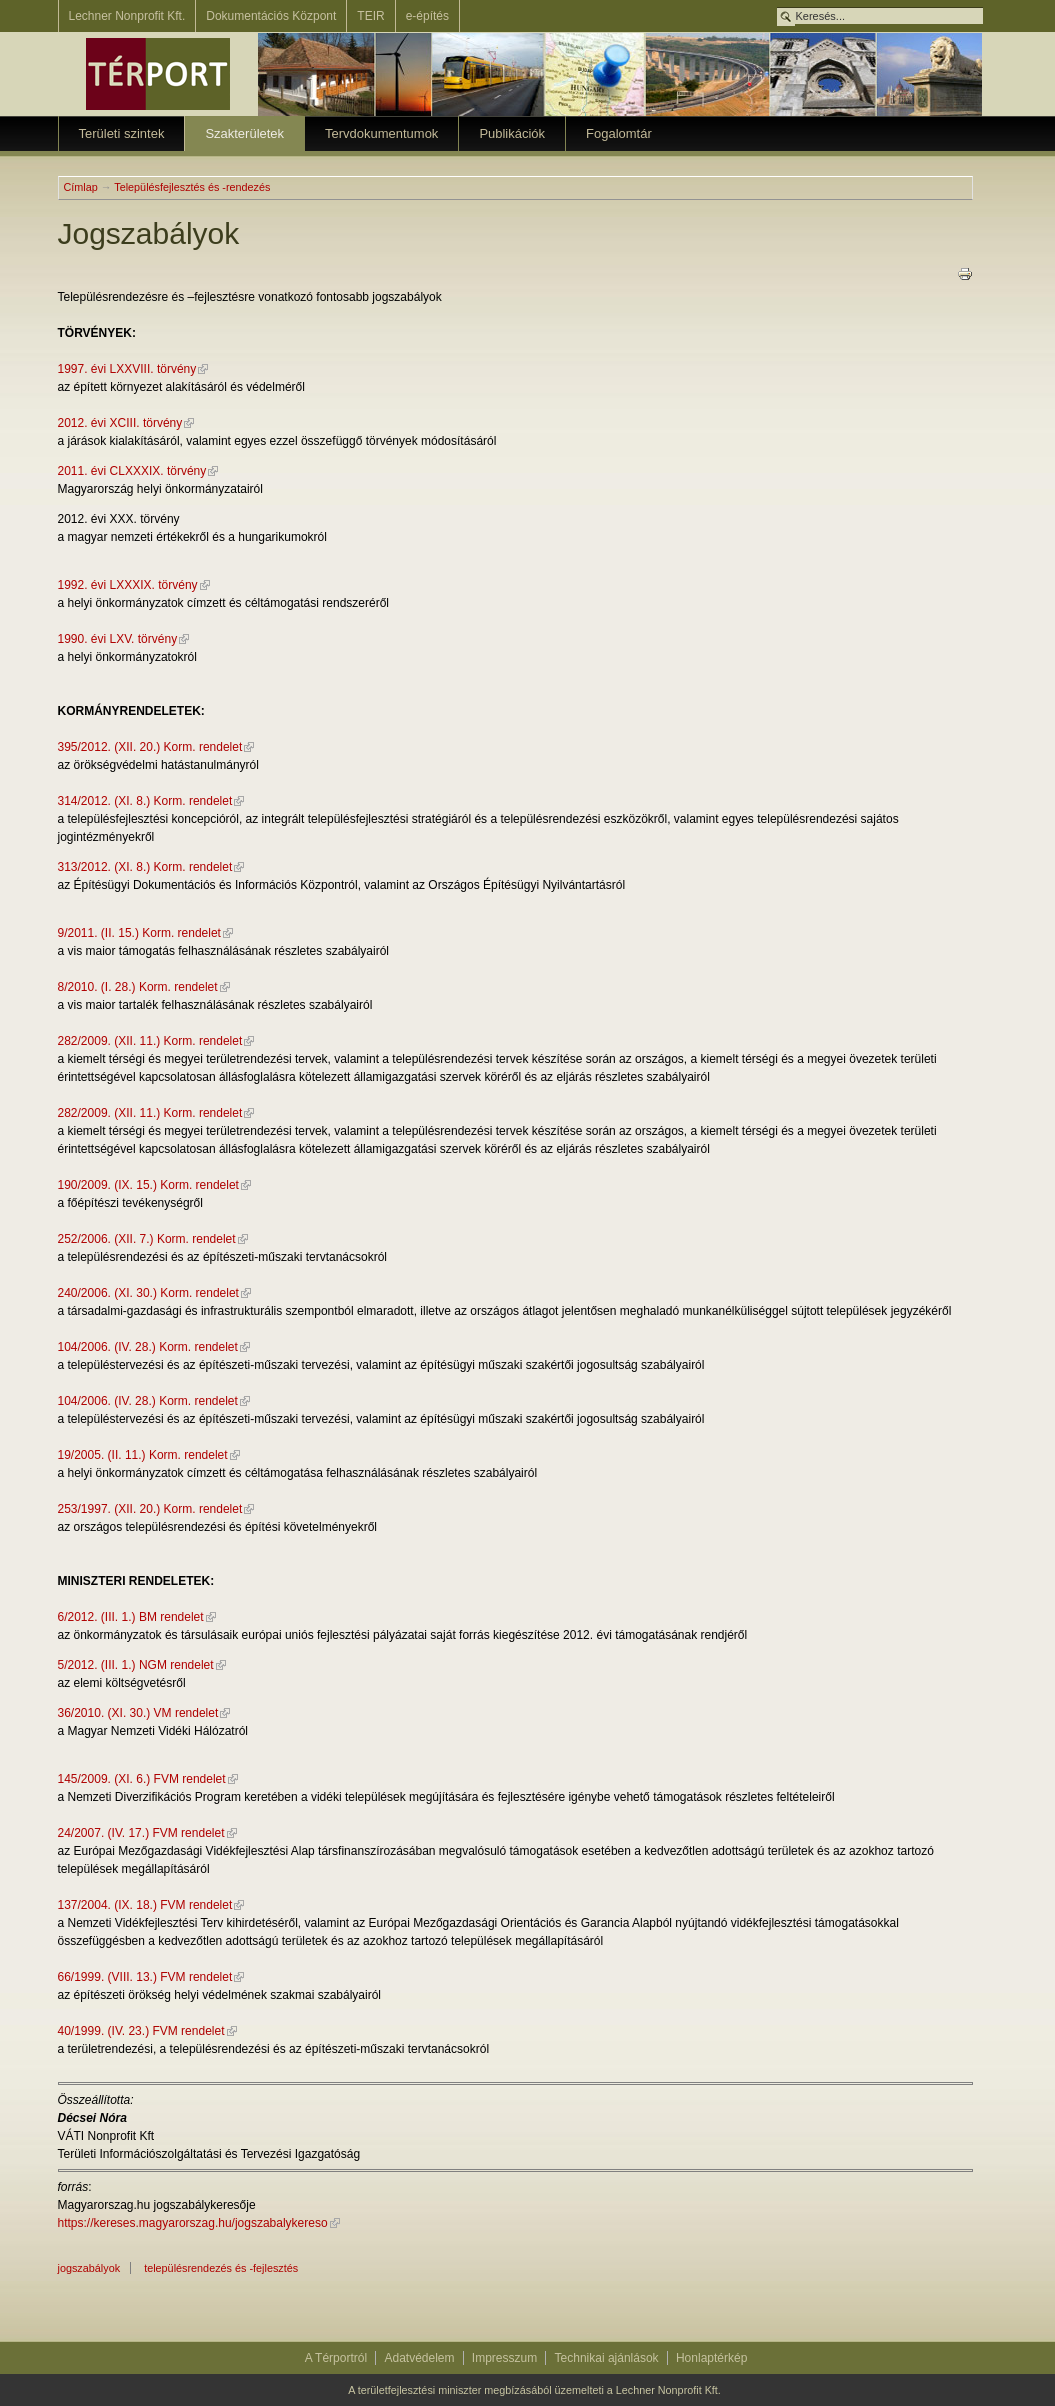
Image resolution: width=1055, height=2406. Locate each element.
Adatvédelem (419, 2358)
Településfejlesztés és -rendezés (192, 187)
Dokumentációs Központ (271, 16)
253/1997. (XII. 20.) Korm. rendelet (150, 1509)
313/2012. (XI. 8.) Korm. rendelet (145, 867)
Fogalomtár (619, 133)
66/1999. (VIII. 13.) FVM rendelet (145, 1977)
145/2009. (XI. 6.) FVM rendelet (142, 1779)
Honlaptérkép (711, 2358)
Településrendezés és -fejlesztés (221, 2268)
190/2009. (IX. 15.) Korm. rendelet (148, 1185)
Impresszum (504, 2358)
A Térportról (336, 2358)
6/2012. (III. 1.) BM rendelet (131, 1617)
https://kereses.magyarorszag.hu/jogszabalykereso (193, 2223)
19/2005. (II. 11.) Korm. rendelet (143, 1455)
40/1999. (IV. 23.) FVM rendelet (141, 2031)
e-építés (427, 16)
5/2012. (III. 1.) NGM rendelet (136, 1665)
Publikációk (512, 133)
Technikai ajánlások (607, 2358)
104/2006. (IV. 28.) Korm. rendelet (148, 1347)
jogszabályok (89, 2268)
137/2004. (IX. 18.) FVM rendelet (145, 1905)
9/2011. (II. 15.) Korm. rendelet (139, 933)
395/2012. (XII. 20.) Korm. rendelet (150, 747)
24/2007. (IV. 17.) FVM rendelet (141, 1833)
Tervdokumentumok (381, 133)
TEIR (370, 16)
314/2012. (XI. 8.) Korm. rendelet (145, 801)
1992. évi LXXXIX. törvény (128, 585)
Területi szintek (122, 133)
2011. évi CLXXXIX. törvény (132, 471)
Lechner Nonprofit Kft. (127, 16)
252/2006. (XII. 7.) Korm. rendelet (147, 1239)
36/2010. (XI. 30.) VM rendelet (138, 1713)
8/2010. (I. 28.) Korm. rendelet (138, 987)
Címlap (81, 187)
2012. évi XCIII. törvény (120, 423)
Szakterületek (244, 133)
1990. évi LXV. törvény (118, 639)
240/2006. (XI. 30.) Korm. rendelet (148, 1293)
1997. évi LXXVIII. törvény (127, 369)
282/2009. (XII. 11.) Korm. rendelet (150, 1041)
